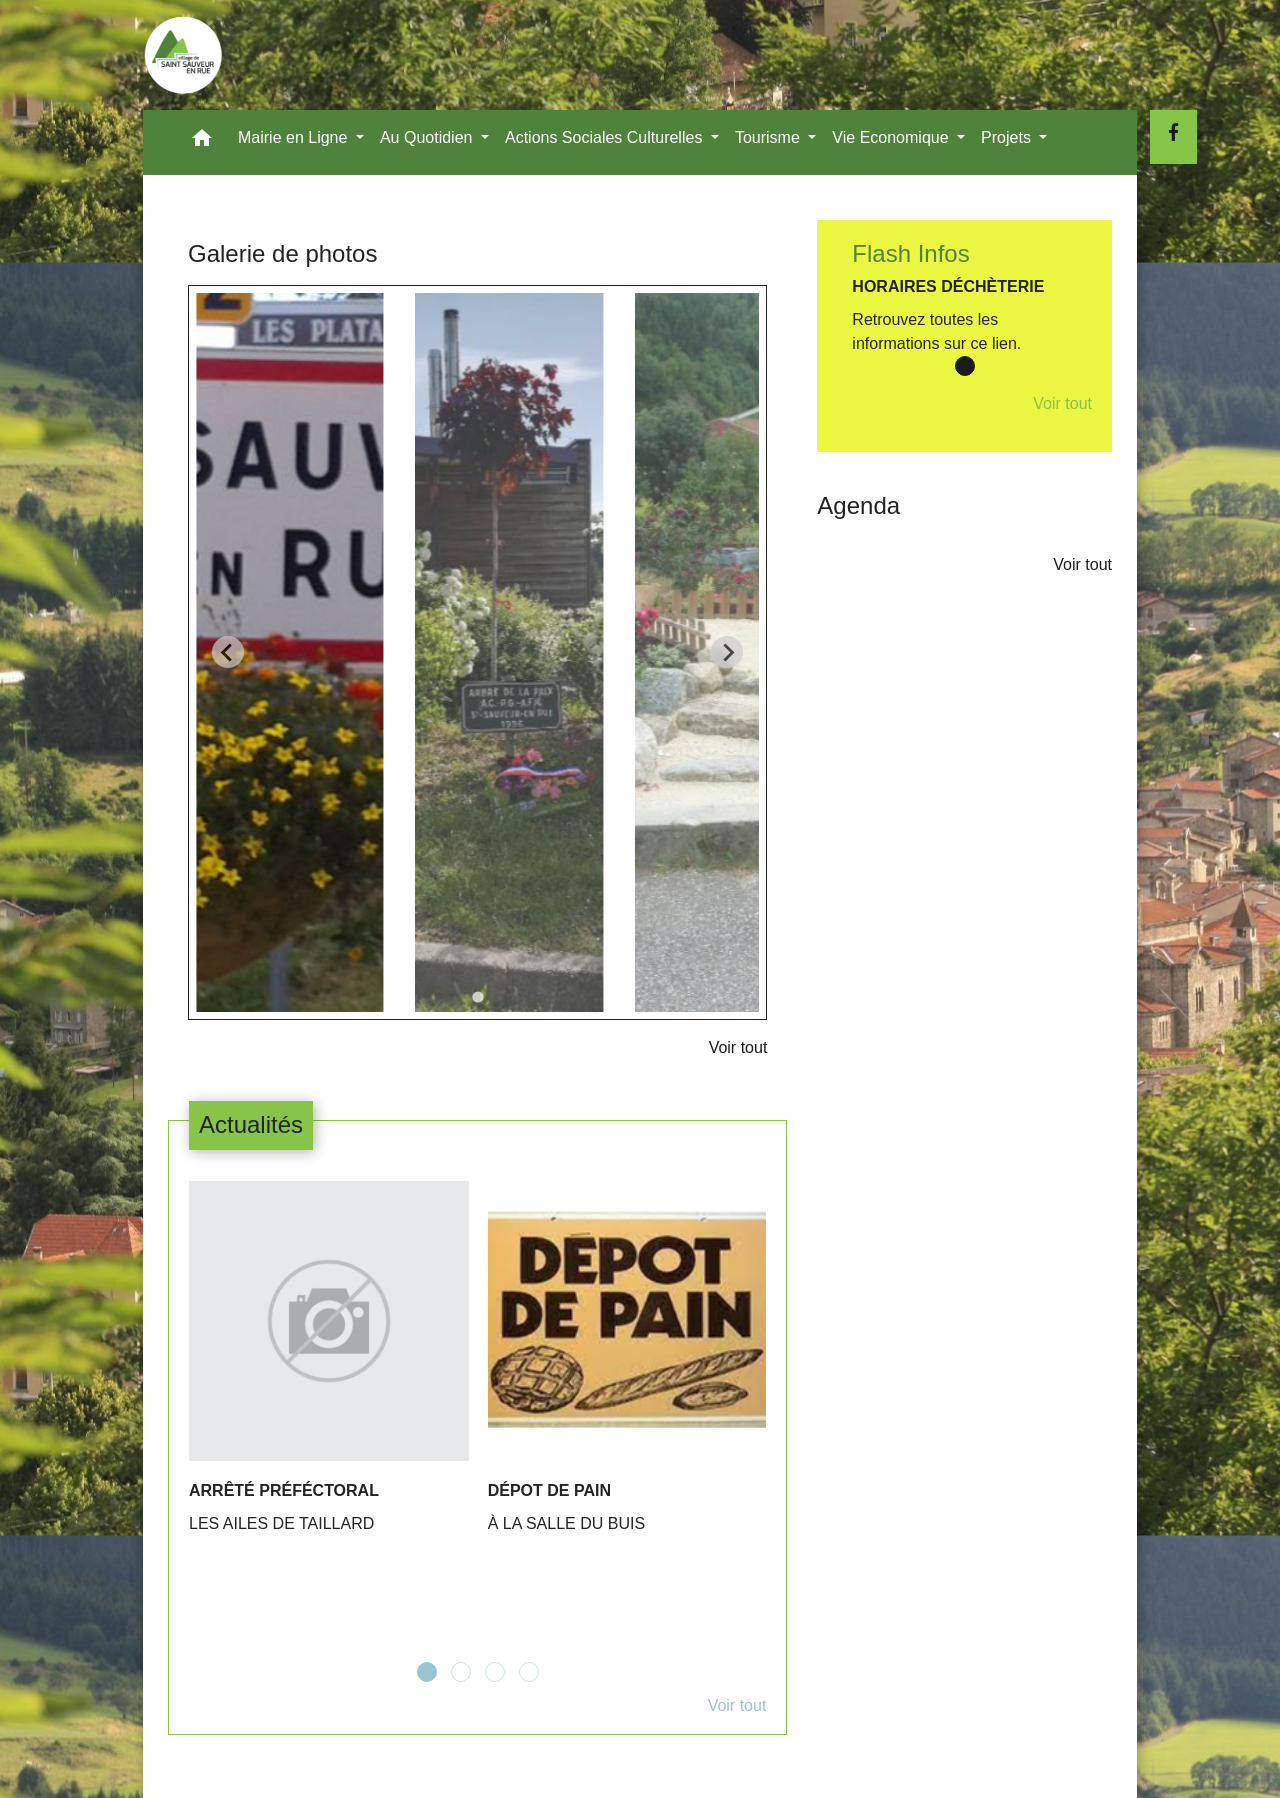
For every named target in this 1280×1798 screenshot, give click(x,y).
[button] (202, 142)
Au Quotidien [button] (428, 137)
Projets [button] (1008, 137)
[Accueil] (183, 55)
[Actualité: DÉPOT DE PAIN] (627, 1368)
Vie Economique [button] (892, 137)
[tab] (477, 996)
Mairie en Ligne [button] (295, 137)
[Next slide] (727, 652)
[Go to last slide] (228, 652)
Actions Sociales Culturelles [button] (606, 137)
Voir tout (738, 1047)
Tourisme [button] (769, 137)
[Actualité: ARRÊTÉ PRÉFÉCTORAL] (328, 1368)
